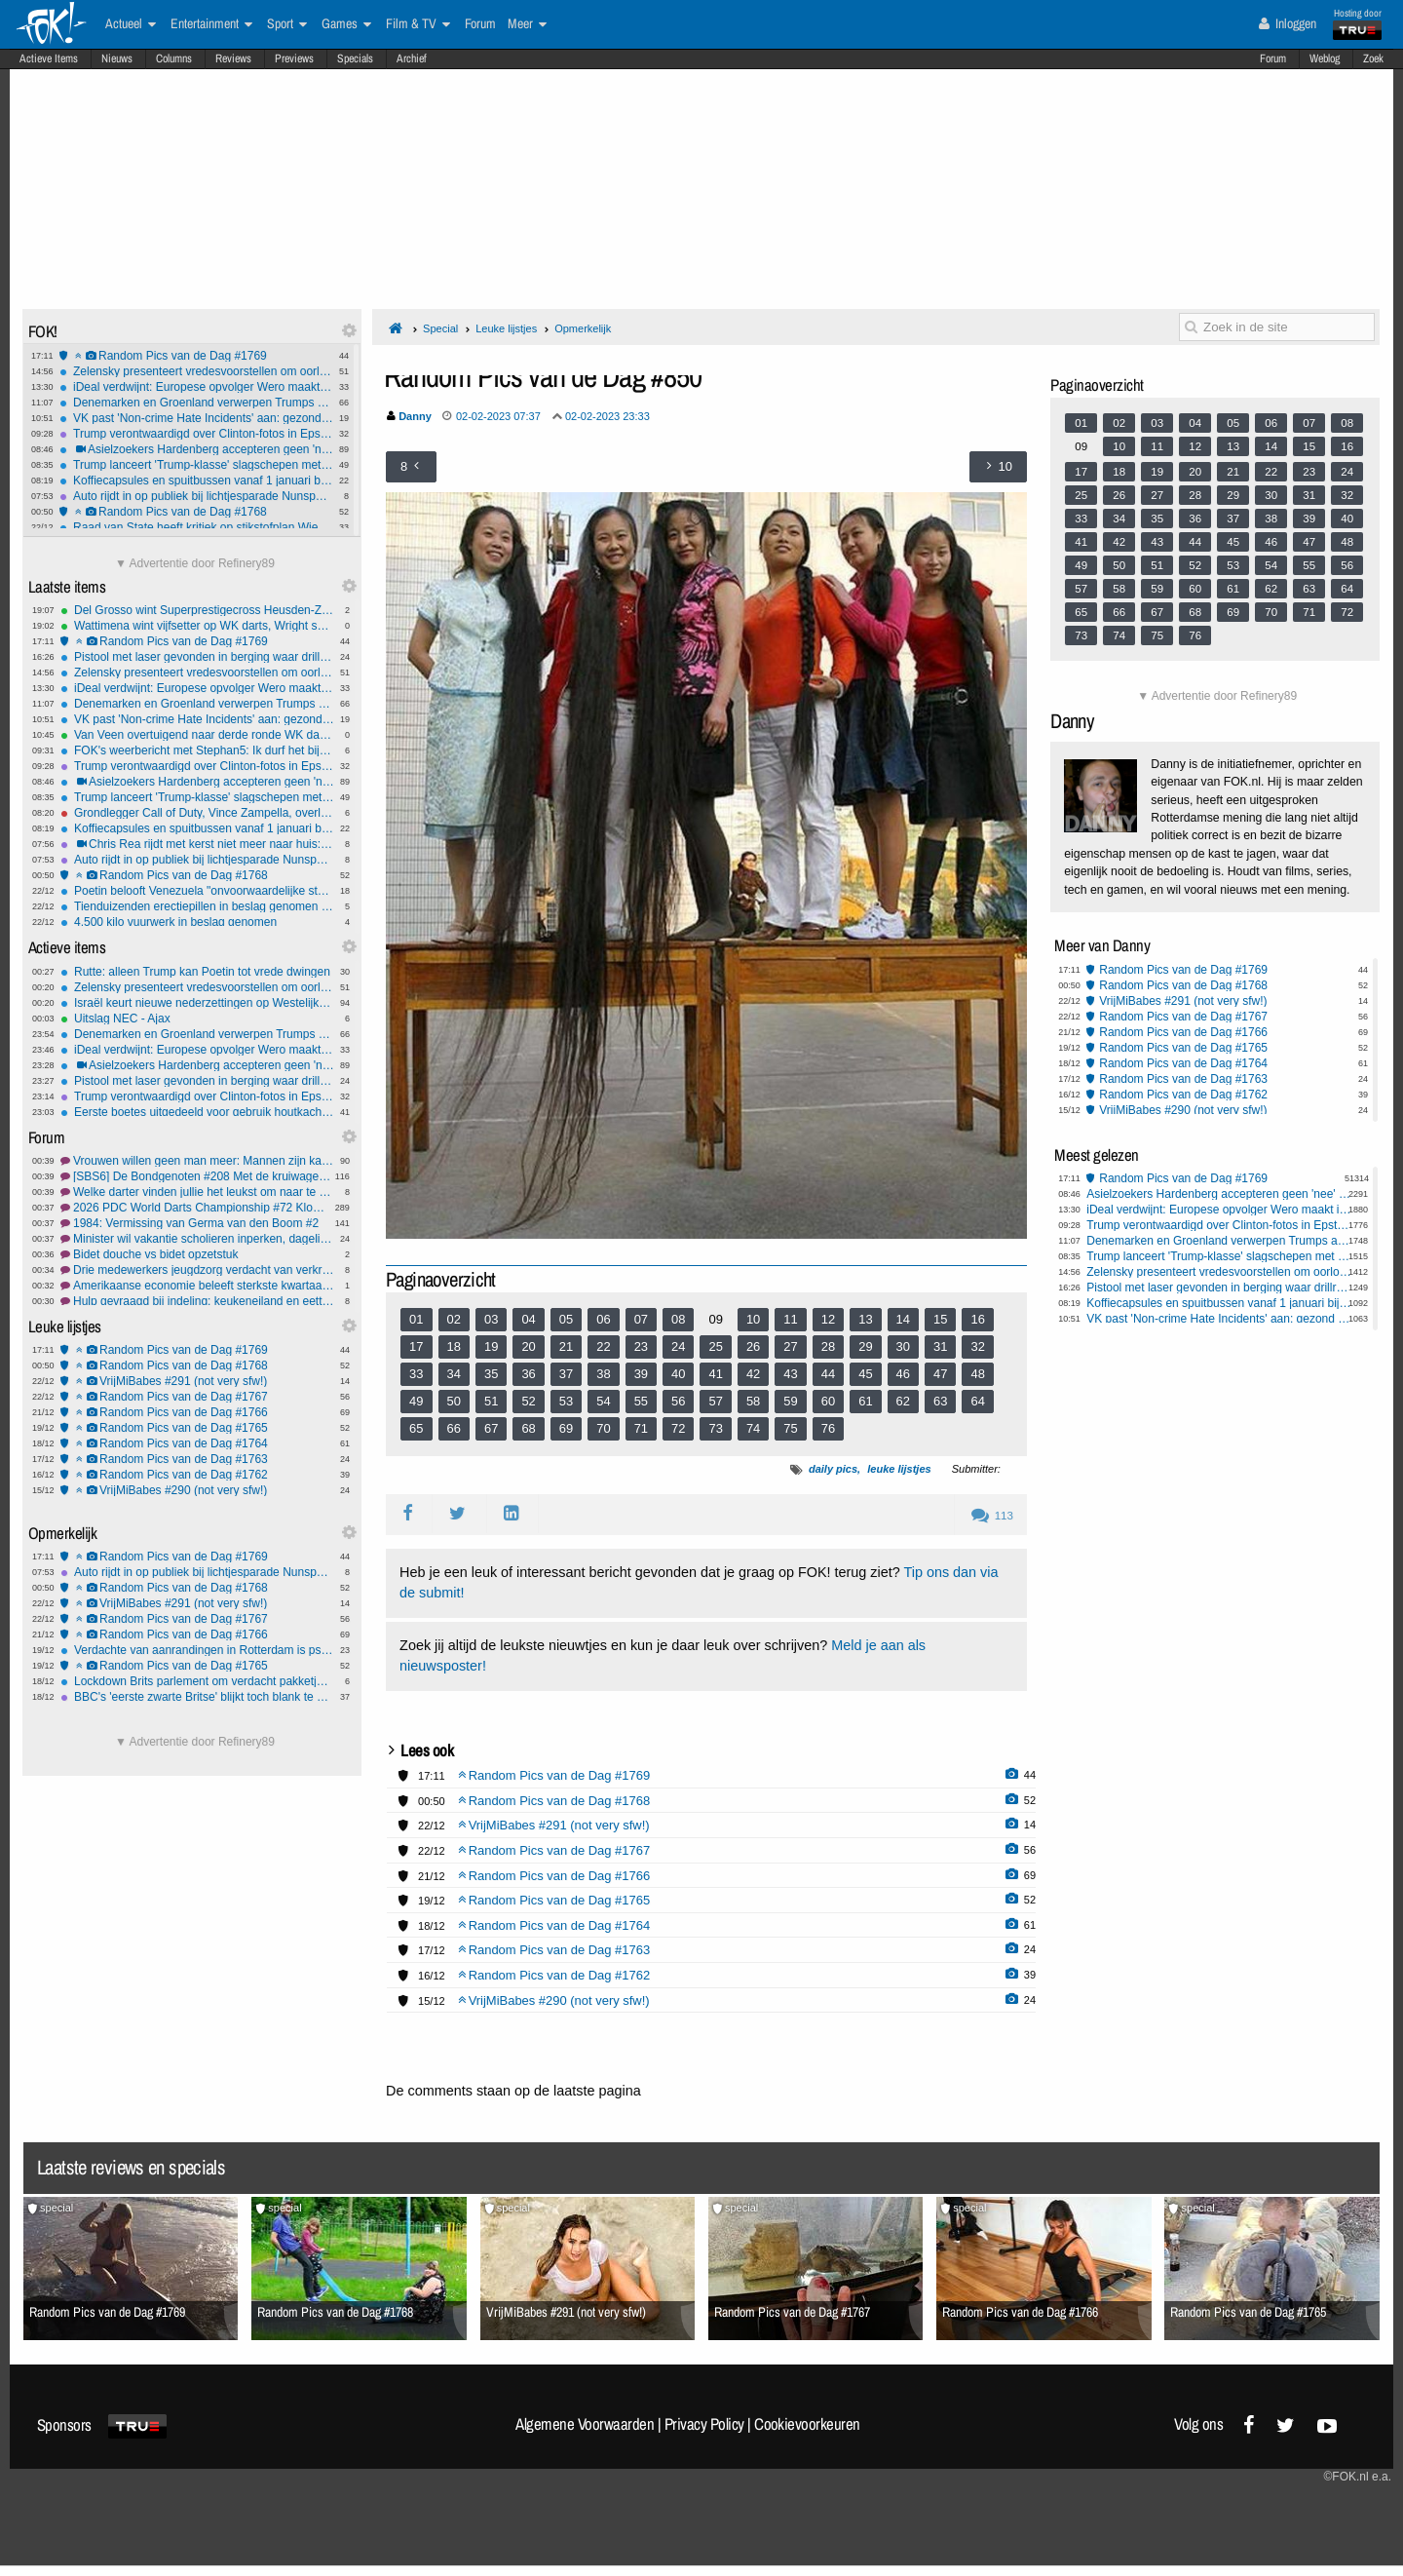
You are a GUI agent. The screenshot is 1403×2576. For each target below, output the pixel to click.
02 (454, 1319)
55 (641, 1401)
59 (790, 1401)
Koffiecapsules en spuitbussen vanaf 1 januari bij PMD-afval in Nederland (196, 480)
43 (790, 1373)
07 (641, 1319)
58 (753, 1401)
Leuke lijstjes (506, 328)
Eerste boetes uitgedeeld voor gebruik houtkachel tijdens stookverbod (197, 1112)
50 (454, 1401)
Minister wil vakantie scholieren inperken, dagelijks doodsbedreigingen (197, 1239)
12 (828, 1319)
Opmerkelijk (582, 328)
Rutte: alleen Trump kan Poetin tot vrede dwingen (197, 972)
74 (753, 1428)
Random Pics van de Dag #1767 (197, 1397)
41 (715, 1373)
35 (491, 1373)
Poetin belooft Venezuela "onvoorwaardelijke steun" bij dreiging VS (197, 891)
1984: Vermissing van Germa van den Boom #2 (197, 1223)
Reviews (233, 58)
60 (828, 1401)
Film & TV (418, 24)
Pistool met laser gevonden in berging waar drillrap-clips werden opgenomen (197, 657)
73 (715, 1428)
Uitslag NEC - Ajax (197, 1018)
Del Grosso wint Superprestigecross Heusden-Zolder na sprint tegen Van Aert (197, 610)
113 (992, 1515)
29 (865, 1346)
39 (641, 1373)
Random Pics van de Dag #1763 (197, 1459)
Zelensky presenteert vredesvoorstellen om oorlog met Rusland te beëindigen (196, 371)
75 (790, 1428)
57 (715, 1401)
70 (603, 1428)
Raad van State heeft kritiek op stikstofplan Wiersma (196, 527)
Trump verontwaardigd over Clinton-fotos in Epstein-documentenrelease (196, 434)
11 (790, 1319)
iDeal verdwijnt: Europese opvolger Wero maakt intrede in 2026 (196, 387)
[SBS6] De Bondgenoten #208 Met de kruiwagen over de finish (197, 1176)
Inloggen (1287, 23)
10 (753, 1319)
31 (940, 1346)
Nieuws (117, 58)
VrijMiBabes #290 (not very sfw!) (197, 1490)
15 (940, 1319)
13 (865, 1319)
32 (977, 1346)
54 (603, 1401)
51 (491, 1401)
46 (903, 1373)
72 (678, 1428)
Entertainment (211, 24)
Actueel (130, 24)
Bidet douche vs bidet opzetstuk (197, 1254)
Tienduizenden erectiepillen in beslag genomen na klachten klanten (197, 906)
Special (440, 328)
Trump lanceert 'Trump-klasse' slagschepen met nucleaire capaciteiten (196, 465)
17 (416, 1346)
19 (491, 1346)
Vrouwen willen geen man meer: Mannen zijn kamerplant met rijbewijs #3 (197, 1161)
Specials (355, 58)
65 (416, 1428)
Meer (527, 24)
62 (903, 1401)
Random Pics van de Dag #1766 (197, 1412)
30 (903, 1346)
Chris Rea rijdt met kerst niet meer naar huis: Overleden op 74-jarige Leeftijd (197, 844)
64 (977, 1401)
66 (454, 1428)
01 (416, 1319)
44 (828, 1373)
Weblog (1324, 58)
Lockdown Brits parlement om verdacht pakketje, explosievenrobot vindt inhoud (197, 1681)
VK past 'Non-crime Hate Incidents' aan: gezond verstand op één (196, 418)
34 (454, 1373)
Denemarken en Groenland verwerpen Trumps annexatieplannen (196, 402)
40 (678, 1373)
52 (528, 1401)
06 (603, 1319)
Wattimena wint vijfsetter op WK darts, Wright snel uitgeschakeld (197, 626)
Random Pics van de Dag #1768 (196, 512)
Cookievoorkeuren (807, 2424)
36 (528, 1373)
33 (416, 1373)
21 (566, 1346)
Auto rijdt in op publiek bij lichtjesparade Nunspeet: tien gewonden (196, 496)
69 (566, 1428)
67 (491, 1428)
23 (641, 1346)
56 (678, 1401)
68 (528, 1428)
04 (528, 1319)
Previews (294, 58)
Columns (174, 58)
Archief (412, 58)
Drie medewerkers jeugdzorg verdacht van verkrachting (197, 1270)
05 (566, 1319)
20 (528, 1346)
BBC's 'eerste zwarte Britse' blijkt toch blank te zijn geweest (197, 1697)
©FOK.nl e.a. (1357, 2476)
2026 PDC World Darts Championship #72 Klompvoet (197, 1207)
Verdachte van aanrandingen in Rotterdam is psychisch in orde (197, 1650)
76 (828, 1428)
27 (790, 1346)
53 (566, 1401)
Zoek (1373, 58)
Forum (1273, 58)
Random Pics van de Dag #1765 (197, 1428)
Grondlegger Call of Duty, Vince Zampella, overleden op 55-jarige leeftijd (197, 813)
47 (940, 1373)
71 (641, 1428)
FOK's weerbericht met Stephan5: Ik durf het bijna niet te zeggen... (197, 750)
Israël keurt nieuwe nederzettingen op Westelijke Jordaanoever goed (197, 1003)
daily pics (833, 1469)
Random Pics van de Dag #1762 (197, 1474)
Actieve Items (48, 58)
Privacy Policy (704, 2424)
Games (346, 24)
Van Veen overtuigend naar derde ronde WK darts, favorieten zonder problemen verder (197, 735)
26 (753, 1346)
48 (977, 1373)
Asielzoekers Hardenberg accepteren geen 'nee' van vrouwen (196, 449)
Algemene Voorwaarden (584, 2424)
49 (416, 1401)
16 (977, 1319)
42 (753, 1373)
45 (865, 1373)
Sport (287, 24)
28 (828, 1346)
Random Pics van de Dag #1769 (196, 356)
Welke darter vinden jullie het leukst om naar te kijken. (197, 1192)
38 (603, 1373)
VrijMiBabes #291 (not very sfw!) (197, 1381)
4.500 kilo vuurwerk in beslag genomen (197, 922)
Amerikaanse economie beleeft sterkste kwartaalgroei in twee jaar (197, 1285)
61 (865, 1401)
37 (566, 1373)
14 (903, 1319)
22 (603, 1346)
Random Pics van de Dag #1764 (197, 1443)
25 (715, 1346)
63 (940, 1401)
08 (678, 1319)
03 (491, 1319)
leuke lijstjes (898, 1469)
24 (678, 1346)
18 (454, 1346)
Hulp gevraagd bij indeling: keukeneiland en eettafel (197, 1301)
